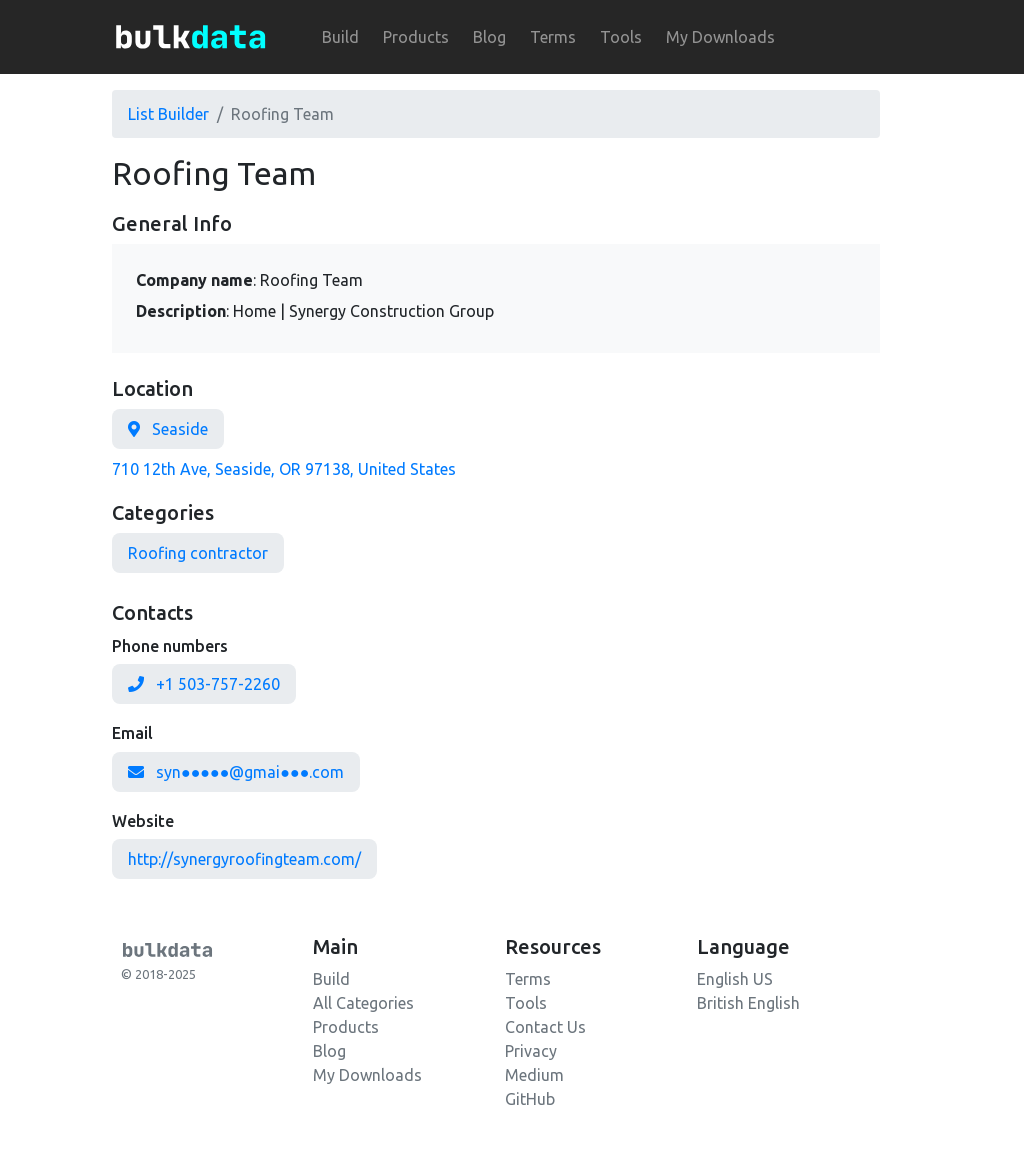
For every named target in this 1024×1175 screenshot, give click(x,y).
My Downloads (720, 37)
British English (748, 1003)
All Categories (363, 1003)
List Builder (168, 114)
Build (340, 37)
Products (416, 37)
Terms (553, 37)
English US (735, 979)
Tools (621, 37)
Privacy (531, 1051)
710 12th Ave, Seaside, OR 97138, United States (284, 469)
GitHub (530, 1099)
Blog (489, 37)
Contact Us (545, 1027)
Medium (534, 1075)
